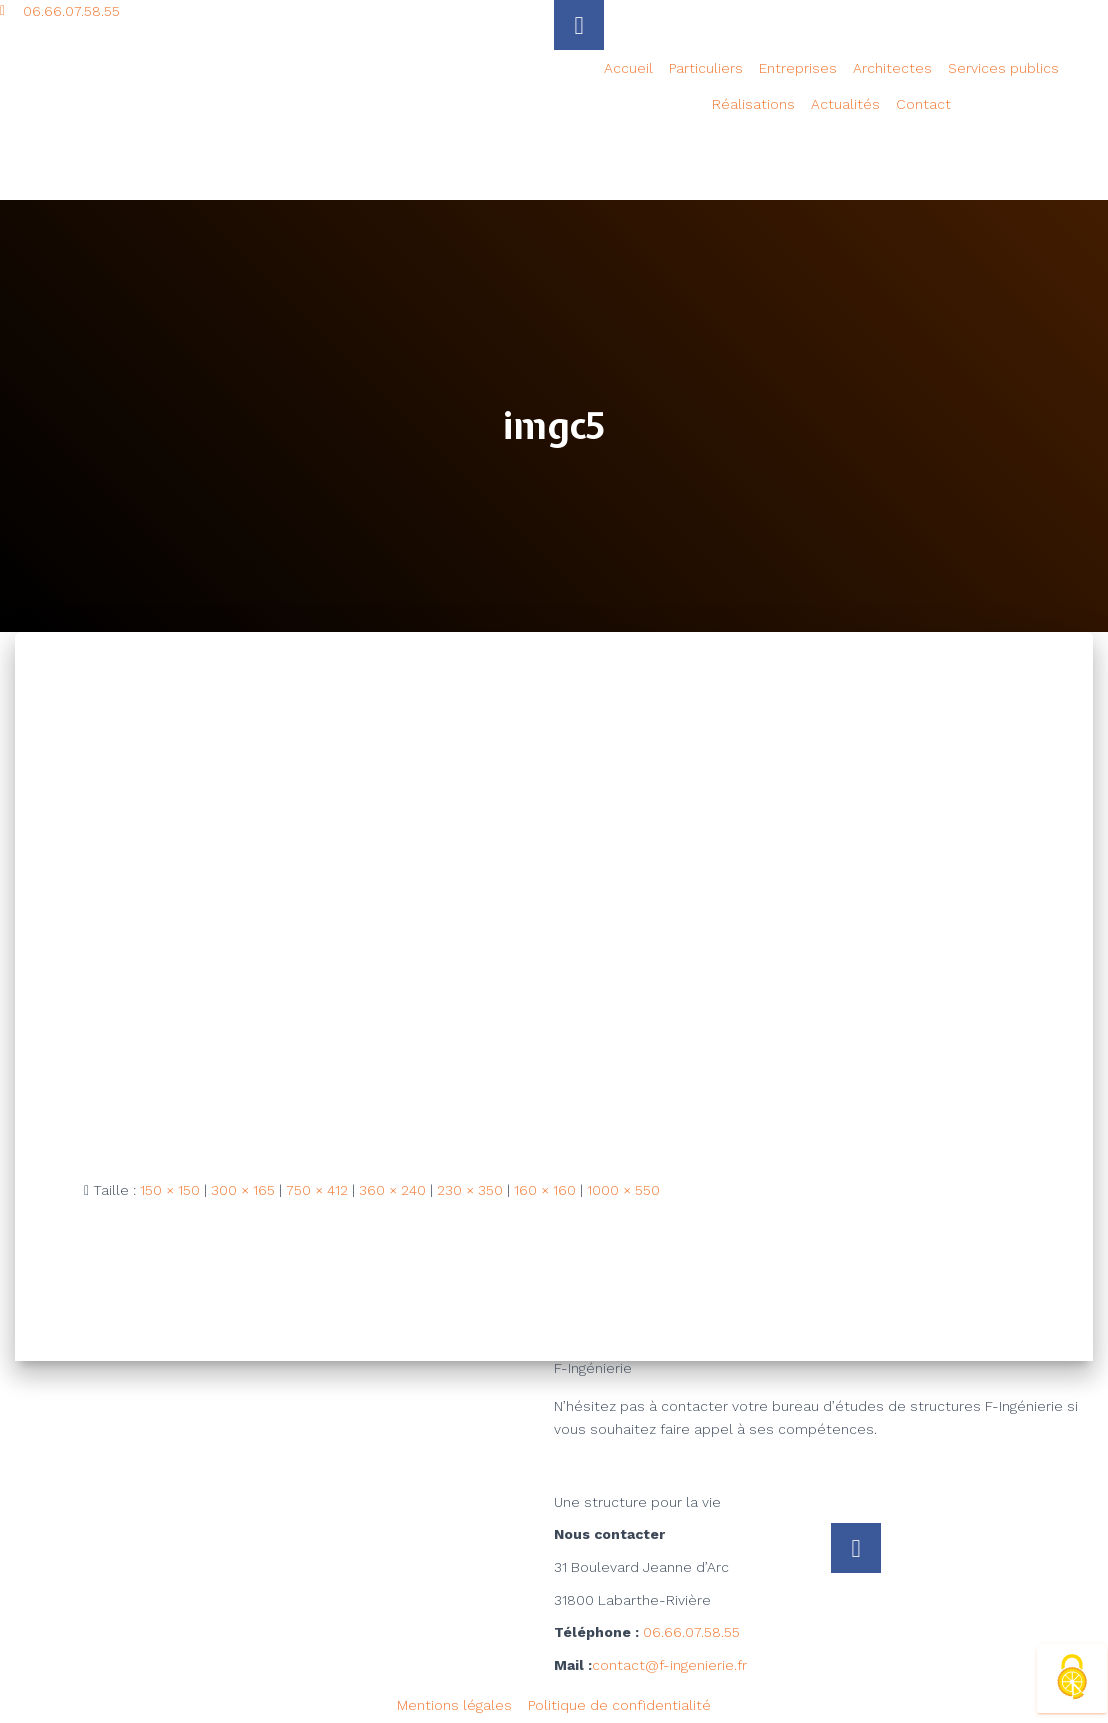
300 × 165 (243, 1190)
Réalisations (753, 104)
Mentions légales (454, 1705)
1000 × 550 (623, 1190)
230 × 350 (470, 1190)
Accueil (628, 68)
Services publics (1003, 68)
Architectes (892, 68)
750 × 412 (317, 1190)
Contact (923, 104)
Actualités (845, 104)
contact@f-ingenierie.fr (669, 1665)
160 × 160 (545, 1190)
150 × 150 (170, 1190)
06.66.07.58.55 (691, 1632)
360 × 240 (392, 1190)
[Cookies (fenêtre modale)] (1072, 1678)
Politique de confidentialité (619, 1705)
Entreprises (798, 68)
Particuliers (706, 68)
